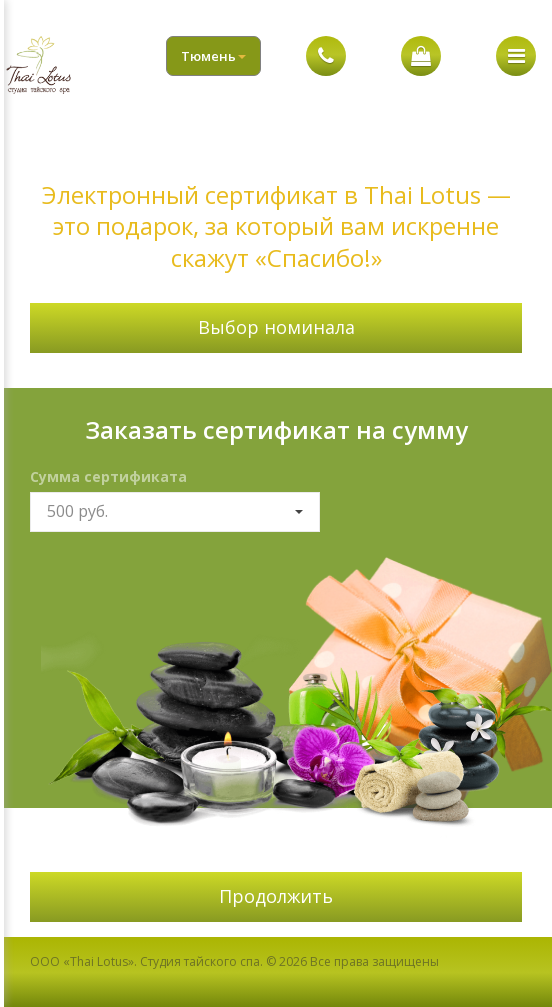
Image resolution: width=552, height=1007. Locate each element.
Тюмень (213, 56)
